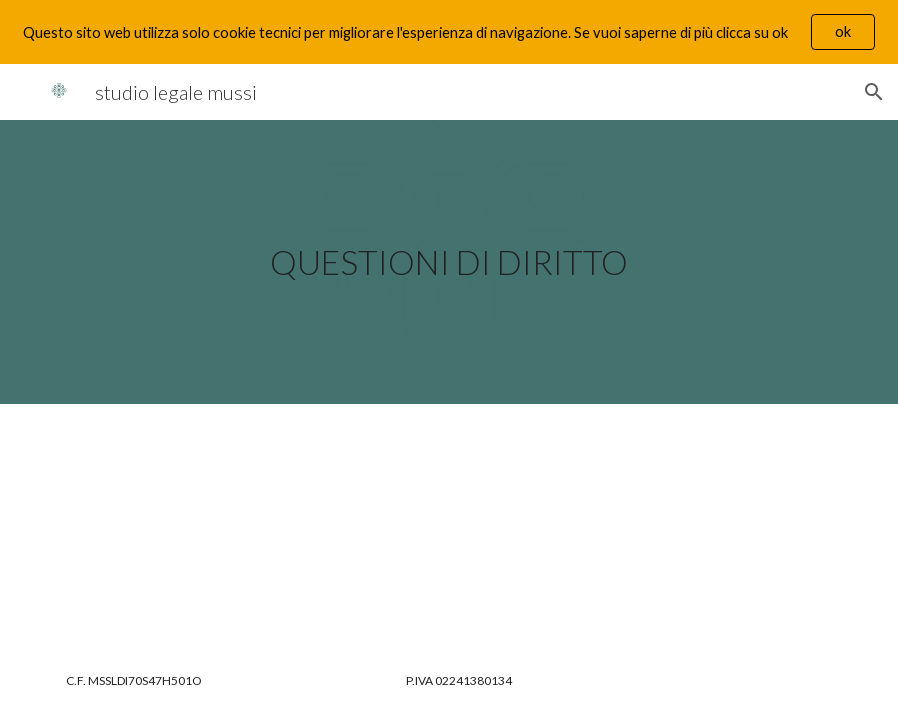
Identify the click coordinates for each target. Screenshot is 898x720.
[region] (449, 32)
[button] (874, 92)
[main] (449, 262)
